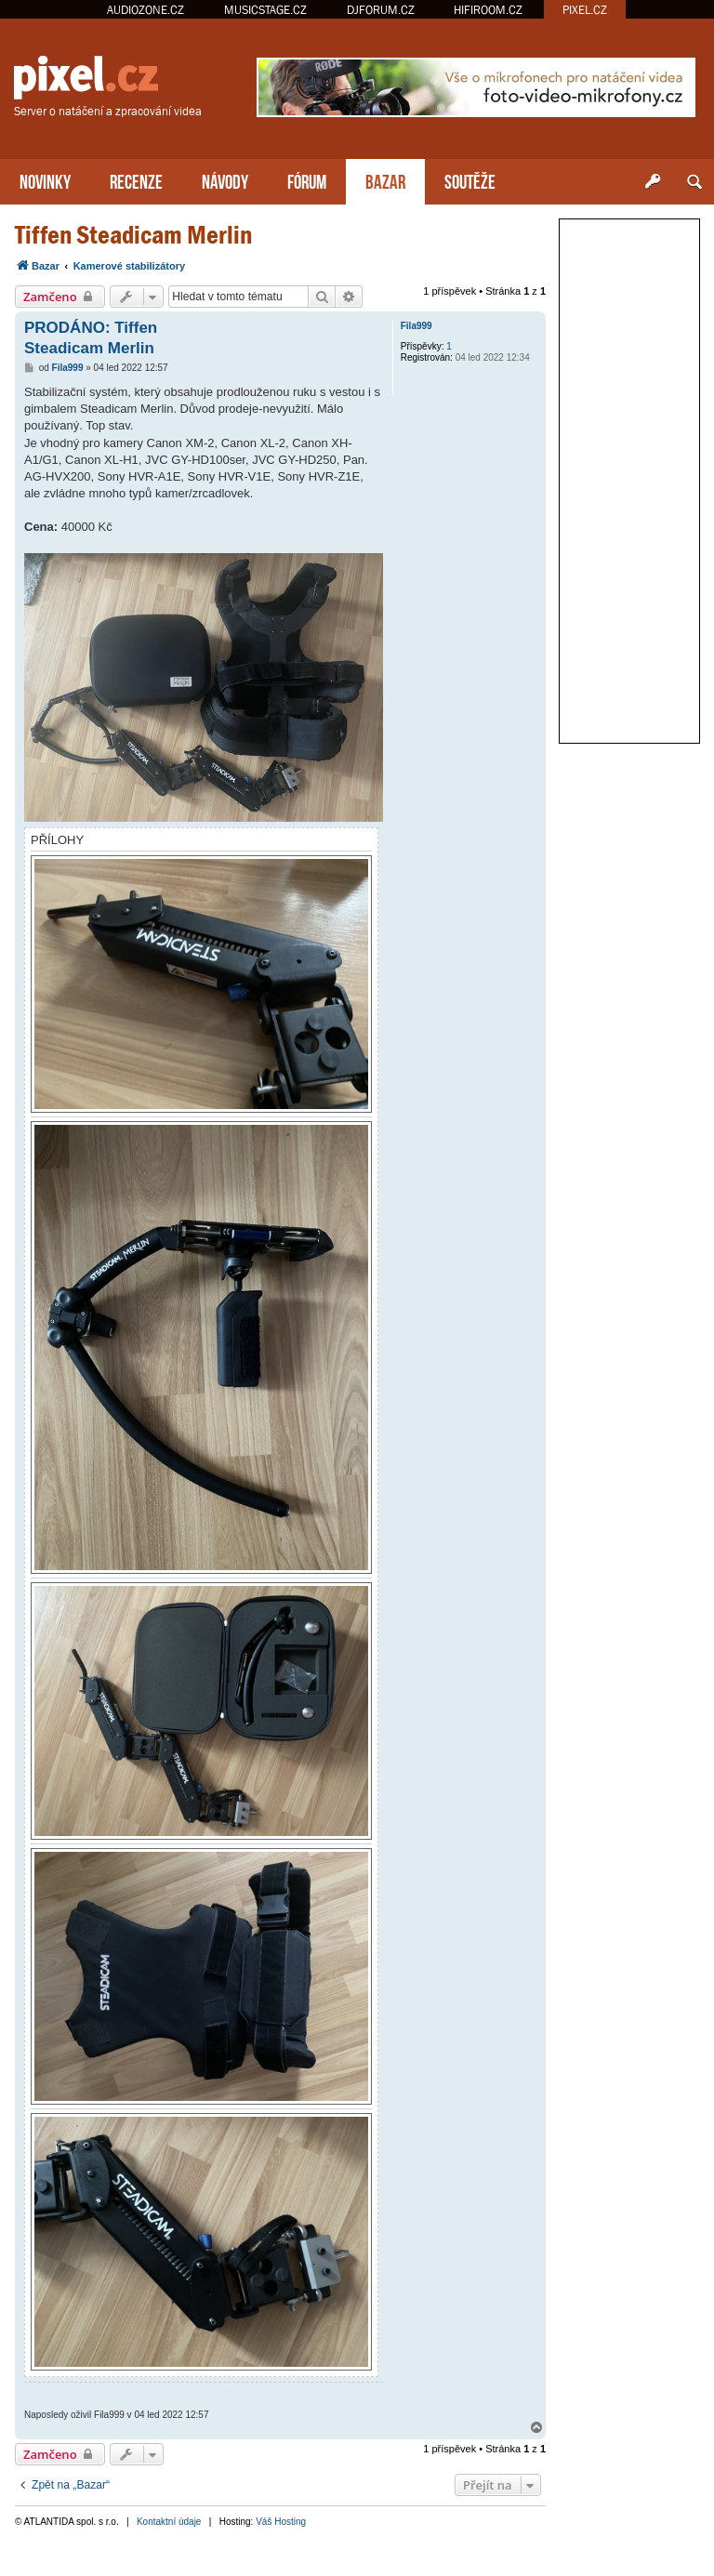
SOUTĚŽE (470, 180)
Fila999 (416, 326)
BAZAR (385, 180)
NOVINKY (45, 180)
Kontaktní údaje (169, 2522)
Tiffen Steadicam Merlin (133, 234)
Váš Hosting (281, 2522)
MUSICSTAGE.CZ (265, 10)
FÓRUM (306, 180)
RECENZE (136, 180)
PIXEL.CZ (584, 10)
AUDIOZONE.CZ (145, 10)
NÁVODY (225, 180)
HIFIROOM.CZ (488, 10)
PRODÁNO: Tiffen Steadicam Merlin (90, 337)
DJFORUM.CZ (381, 10)
